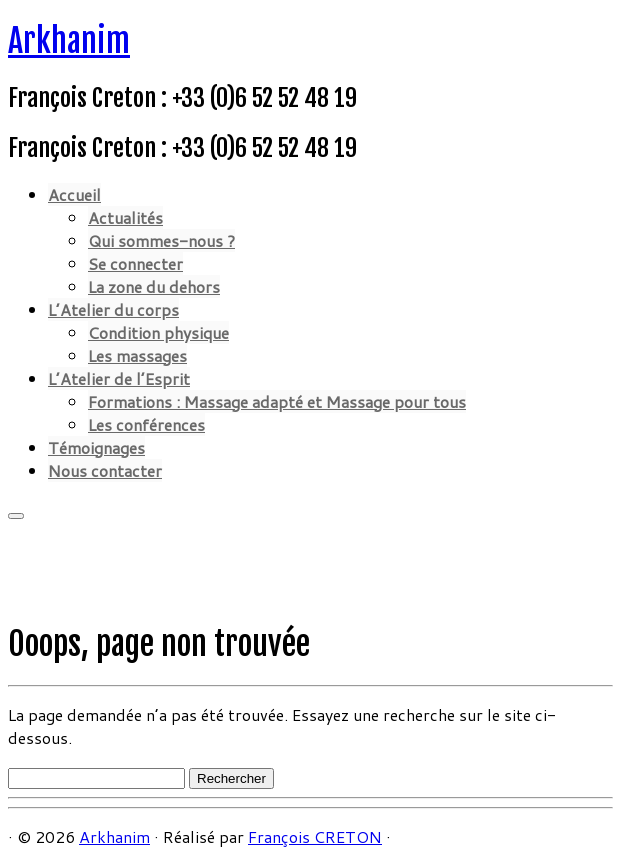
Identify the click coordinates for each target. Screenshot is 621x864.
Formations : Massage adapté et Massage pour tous (277, 401)
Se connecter (135, 263)
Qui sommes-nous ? (161, 240)
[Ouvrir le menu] (16, 516)
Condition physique (158, 332)
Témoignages (96, 447)
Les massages (137, 355)
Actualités (125, 217)
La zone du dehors (154, 286)
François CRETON (315, 836)
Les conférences (146, 424)
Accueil (74, 194)
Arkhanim (69, 41)
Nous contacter (105, 470)
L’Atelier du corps (113, 309)
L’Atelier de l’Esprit (119, 378)
